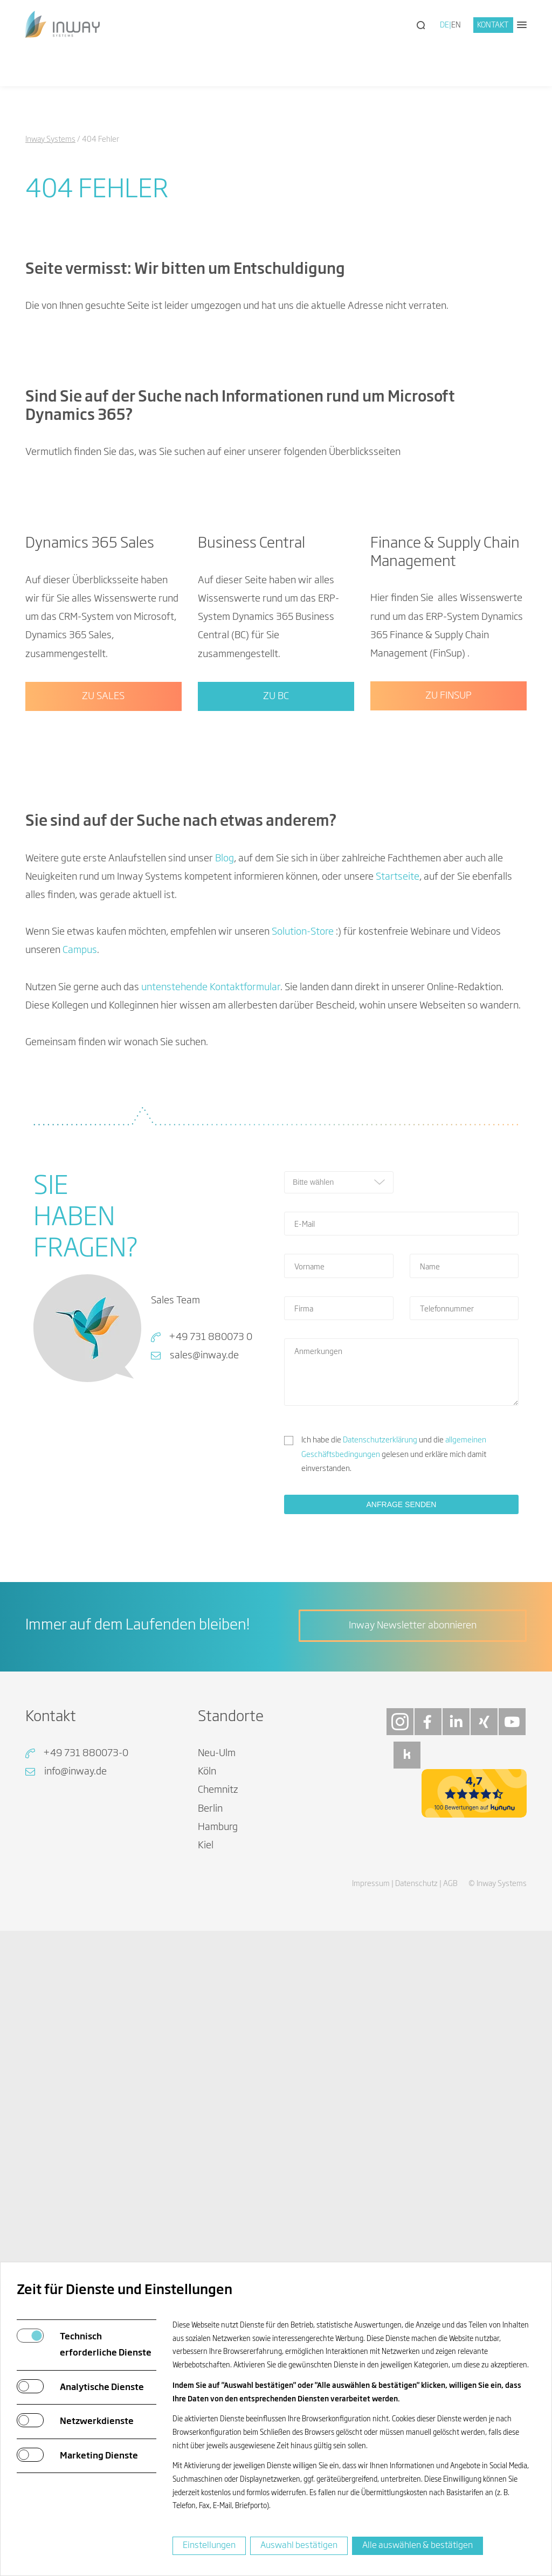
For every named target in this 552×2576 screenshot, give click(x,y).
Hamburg (218, 2216)
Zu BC (276, 1085)
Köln (207, 2161)
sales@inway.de (204, 1745)
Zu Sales (103, 1085)
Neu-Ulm (217, 2142)
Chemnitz (218, 2180)
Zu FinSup (448, 1085)
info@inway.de (75, 2161)
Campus (80, 1340)
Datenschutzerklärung (380, 1829)
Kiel (205, 2235)
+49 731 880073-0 (85, 2142)
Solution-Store (303, 1321)
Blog (224, 1248)
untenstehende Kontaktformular (210, 1377)
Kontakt (493, 25)
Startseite (397, 1266)
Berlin (210, 2198)
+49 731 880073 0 (210, 1726)
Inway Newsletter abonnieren (413, 2015)
